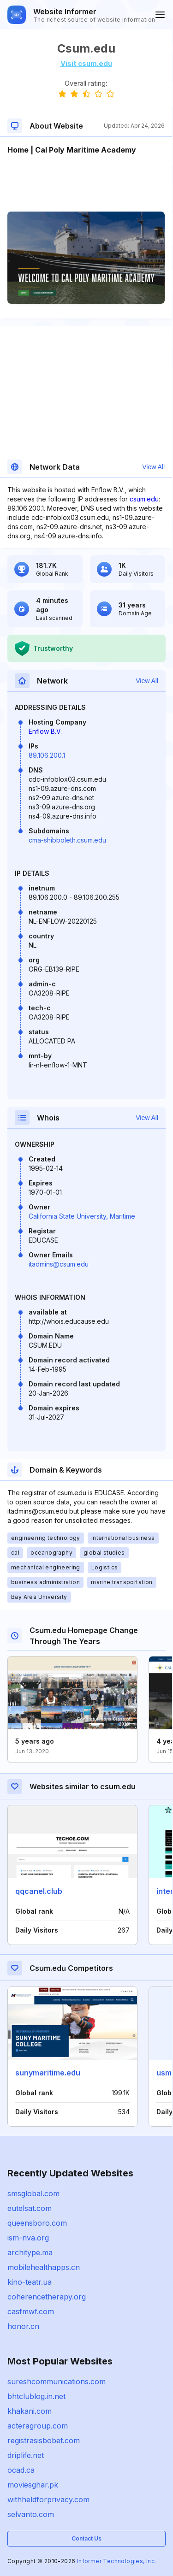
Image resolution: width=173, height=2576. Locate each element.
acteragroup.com (37, 2425)
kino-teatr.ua (29, 2282)
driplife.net (25, 2455)
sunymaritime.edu (47, 2072)
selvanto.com (30, 2514)
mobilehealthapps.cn (43, 2267)
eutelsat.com (29, 2208)
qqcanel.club (38, 1891)
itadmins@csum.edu (59, 1264)
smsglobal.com (33, 2193)
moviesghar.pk (32, 2484)
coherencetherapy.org (46, 2296)
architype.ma (30, 2252)
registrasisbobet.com (43, 2440)
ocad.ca (21, 2470)
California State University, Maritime (82, 1216)
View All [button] (153, 467)
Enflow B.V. (45, 731)
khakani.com (29, 2411)
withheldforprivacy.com (48, 2499)
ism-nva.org (28, 2237)
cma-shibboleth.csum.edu (67, 840)
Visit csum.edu (86, 63)
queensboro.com (37, 2223)
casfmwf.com (30, 2311)
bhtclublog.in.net (36, 2396)
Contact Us (86, 2538)
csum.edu (144, 499)
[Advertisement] (86, 183)
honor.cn (23, 2326)
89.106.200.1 (47, 755)
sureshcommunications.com (56, 2381)
